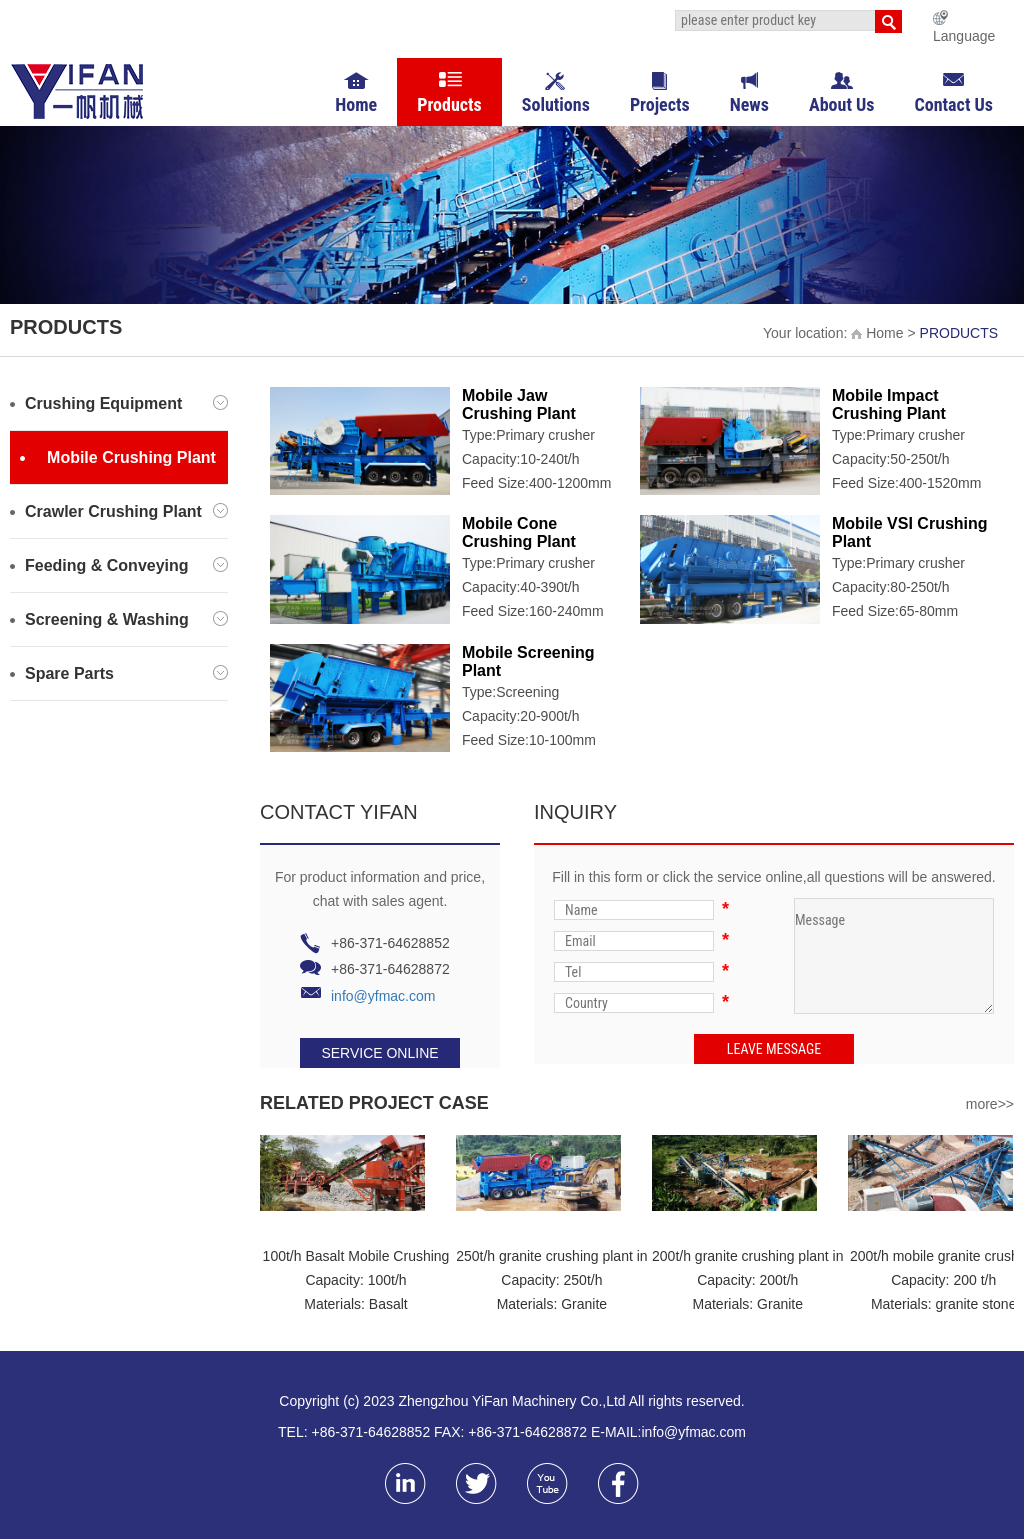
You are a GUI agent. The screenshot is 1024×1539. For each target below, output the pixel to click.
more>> (990, 1104)
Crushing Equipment (119, 403)
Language (964, 36)
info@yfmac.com (383, 996)
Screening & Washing (119, 619)
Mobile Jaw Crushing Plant (519, 404)
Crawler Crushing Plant (119, 511)
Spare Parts (119, 673)
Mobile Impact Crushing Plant (889, 404)
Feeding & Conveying (119, 565)
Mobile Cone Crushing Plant (519, 532)
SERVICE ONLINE (379, 1053)
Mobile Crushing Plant (118, 457)
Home (877, 333)
